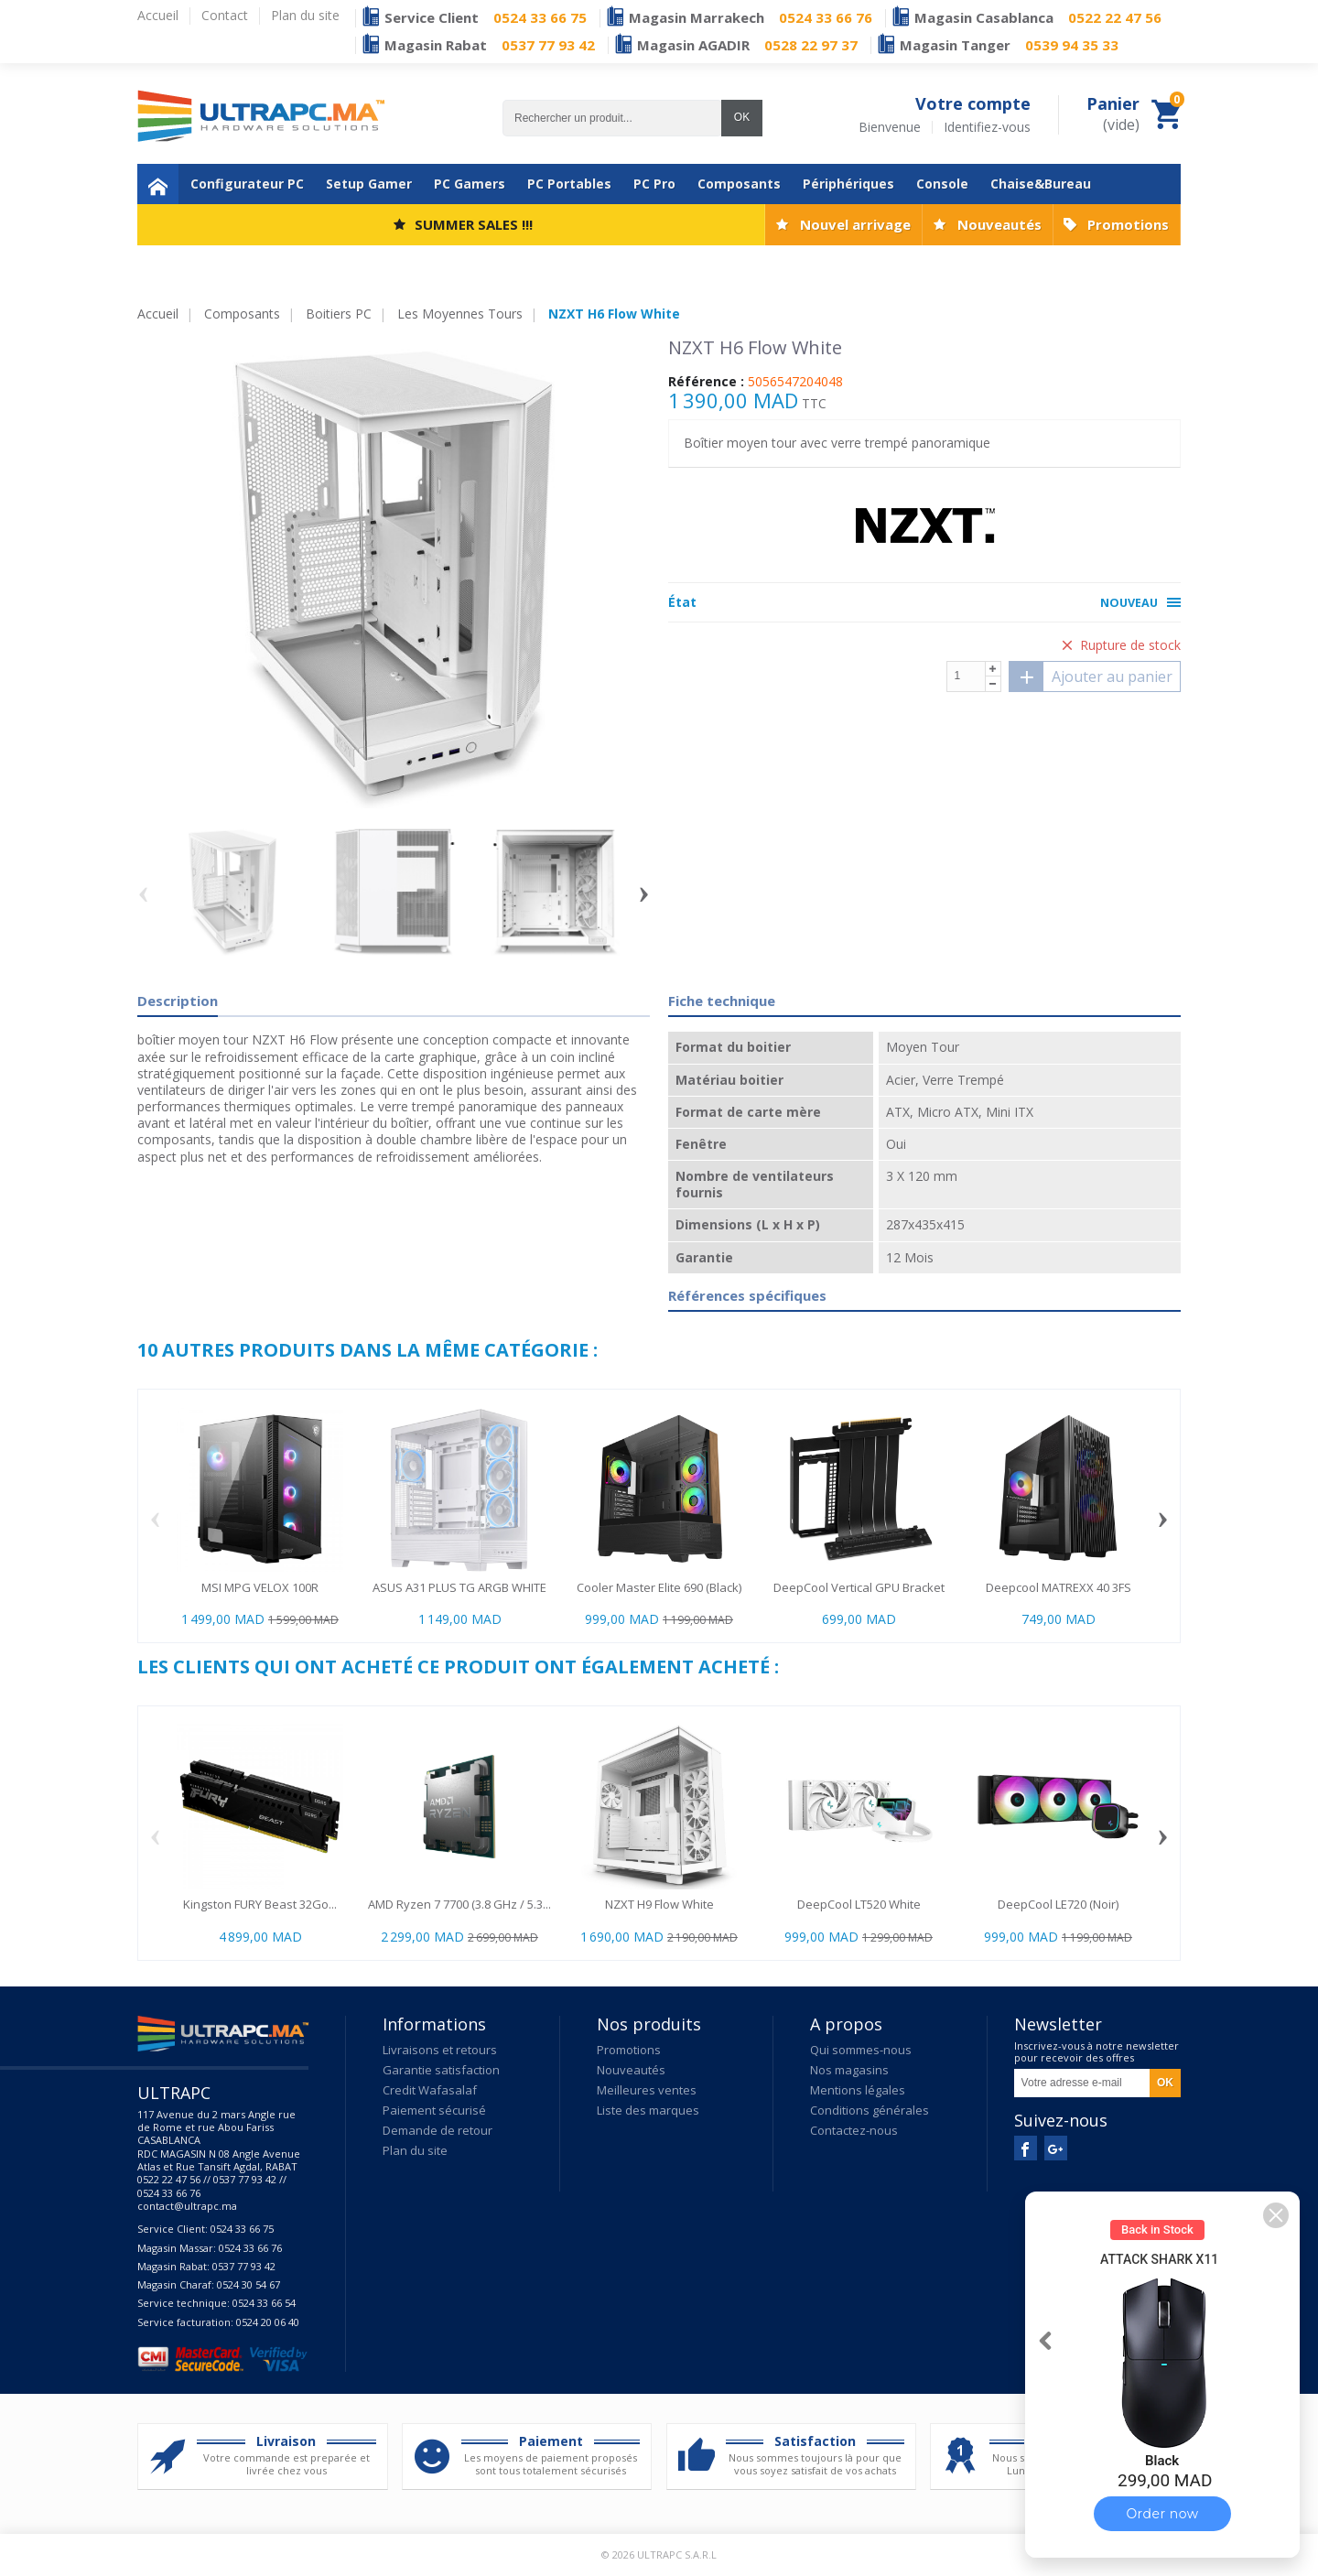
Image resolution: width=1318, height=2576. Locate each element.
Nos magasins (849, 2070)
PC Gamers (469, 183)
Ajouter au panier (1091, 676)
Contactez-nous (854, 2130)
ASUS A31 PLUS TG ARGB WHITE (459, 1587)
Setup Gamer (369, 183)
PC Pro (654, 183)
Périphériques (848, 183)
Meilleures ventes (647, 2090)
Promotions (1128, 224)
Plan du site (415, 2150)
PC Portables (569, 183)
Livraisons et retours (440, 2049)
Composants (739, 183)
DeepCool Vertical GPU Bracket (859, 1587)
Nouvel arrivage (855, 224)
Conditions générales (869, 2110)
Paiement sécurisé (434, 2110)
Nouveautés (999, 224)
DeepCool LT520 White (859, 1904)
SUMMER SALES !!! (474, 224)
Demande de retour (437, 2130)
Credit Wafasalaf (430, 2090)
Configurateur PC (247, 183)
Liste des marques (648, 2110)
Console (942, 183)
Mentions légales (857, 2090)
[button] (1276, 2215)
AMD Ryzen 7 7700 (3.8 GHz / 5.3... (459, 1904)
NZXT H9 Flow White (659, 1904)
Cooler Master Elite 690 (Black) (659, 1587)
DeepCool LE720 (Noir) (1058, 1904)
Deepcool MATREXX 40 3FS (1058, 1587)
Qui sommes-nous (861, 2049)
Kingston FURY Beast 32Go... (260, 1904)
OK (742, 117)
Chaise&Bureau (1040, 183)
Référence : (706, 381)
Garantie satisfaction (441, 2070)
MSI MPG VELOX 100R (260, 1587)
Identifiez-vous (987, 127)
